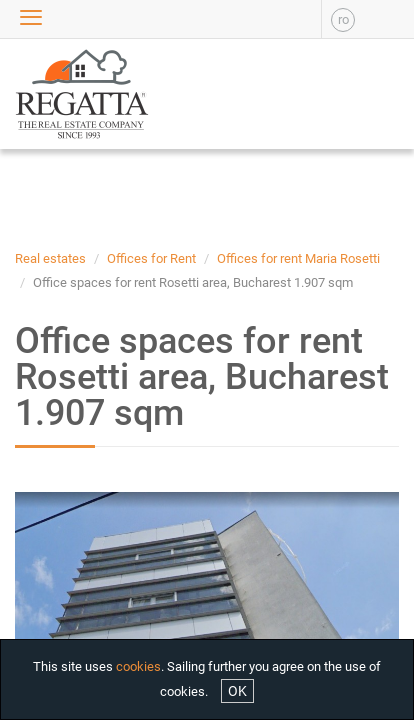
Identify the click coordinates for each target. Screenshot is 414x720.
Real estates (50, 258)
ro (343, 19)
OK (237, 691)
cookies (138, 666)
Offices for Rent (151, 258)
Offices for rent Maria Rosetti (298, 258)
